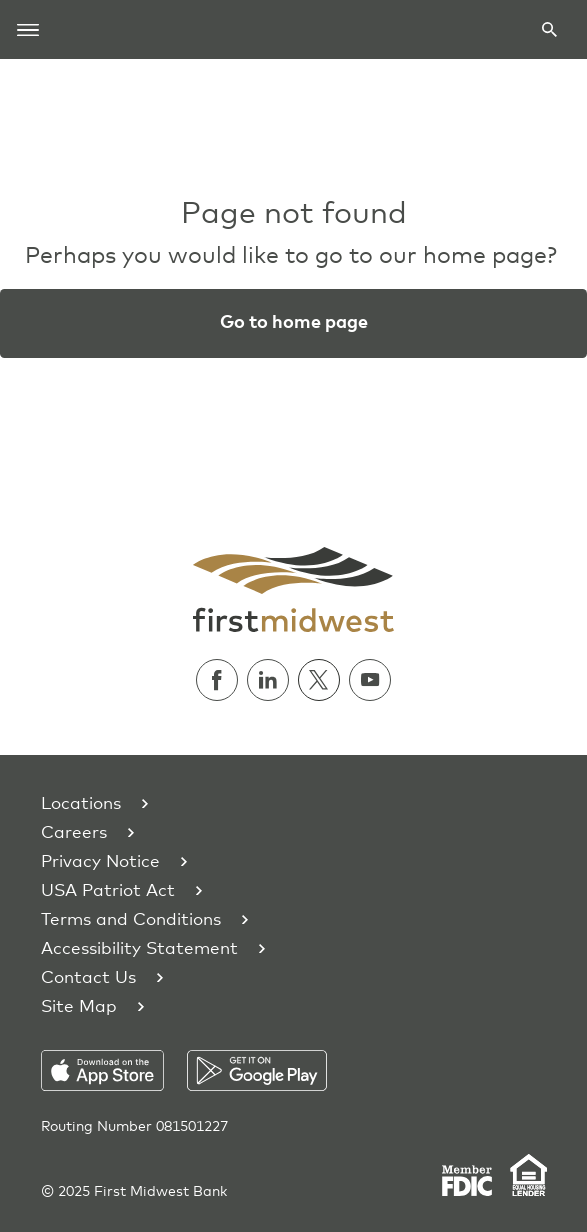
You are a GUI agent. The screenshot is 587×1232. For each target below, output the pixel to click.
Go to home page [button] (294, 323)
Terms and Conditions (131, 920)
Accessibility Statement (139, 949)
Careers (74, 833)
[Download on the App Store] (114, 1070)
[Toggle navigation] (28, 29)
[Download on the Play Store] (256, 1070)
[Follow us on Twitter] (323, 680)
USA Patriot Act (108, 891)
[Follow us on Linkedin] (272, 680)
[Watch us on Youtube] (370, 680)
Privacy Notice (100, 862)
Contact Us (88, 978)
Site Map (79, 1007)
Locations (81, 804)
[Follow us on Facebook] (221, 680)
